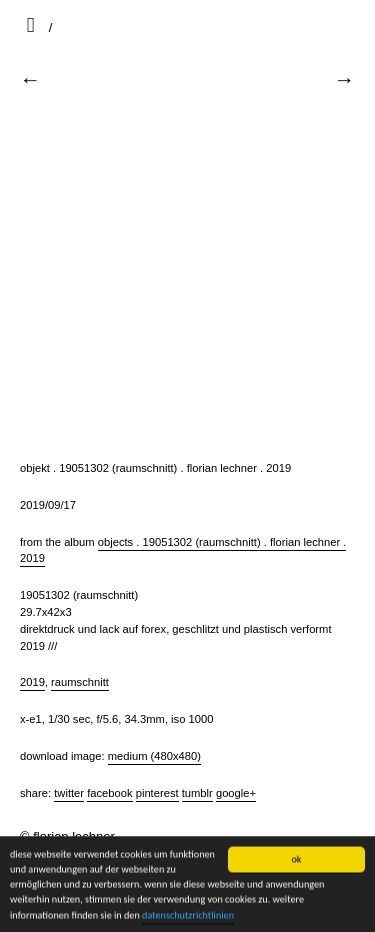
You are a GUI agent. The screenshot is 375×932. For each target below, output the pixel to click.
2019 (32, 682)
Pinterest (157, 793)
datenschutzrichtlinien (188, 915)
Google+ (236, 793)
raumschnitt (80, 682)
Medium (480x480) (154, 756)
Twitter (69, 793)
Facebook (109, 793)
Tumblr (197, 793)
